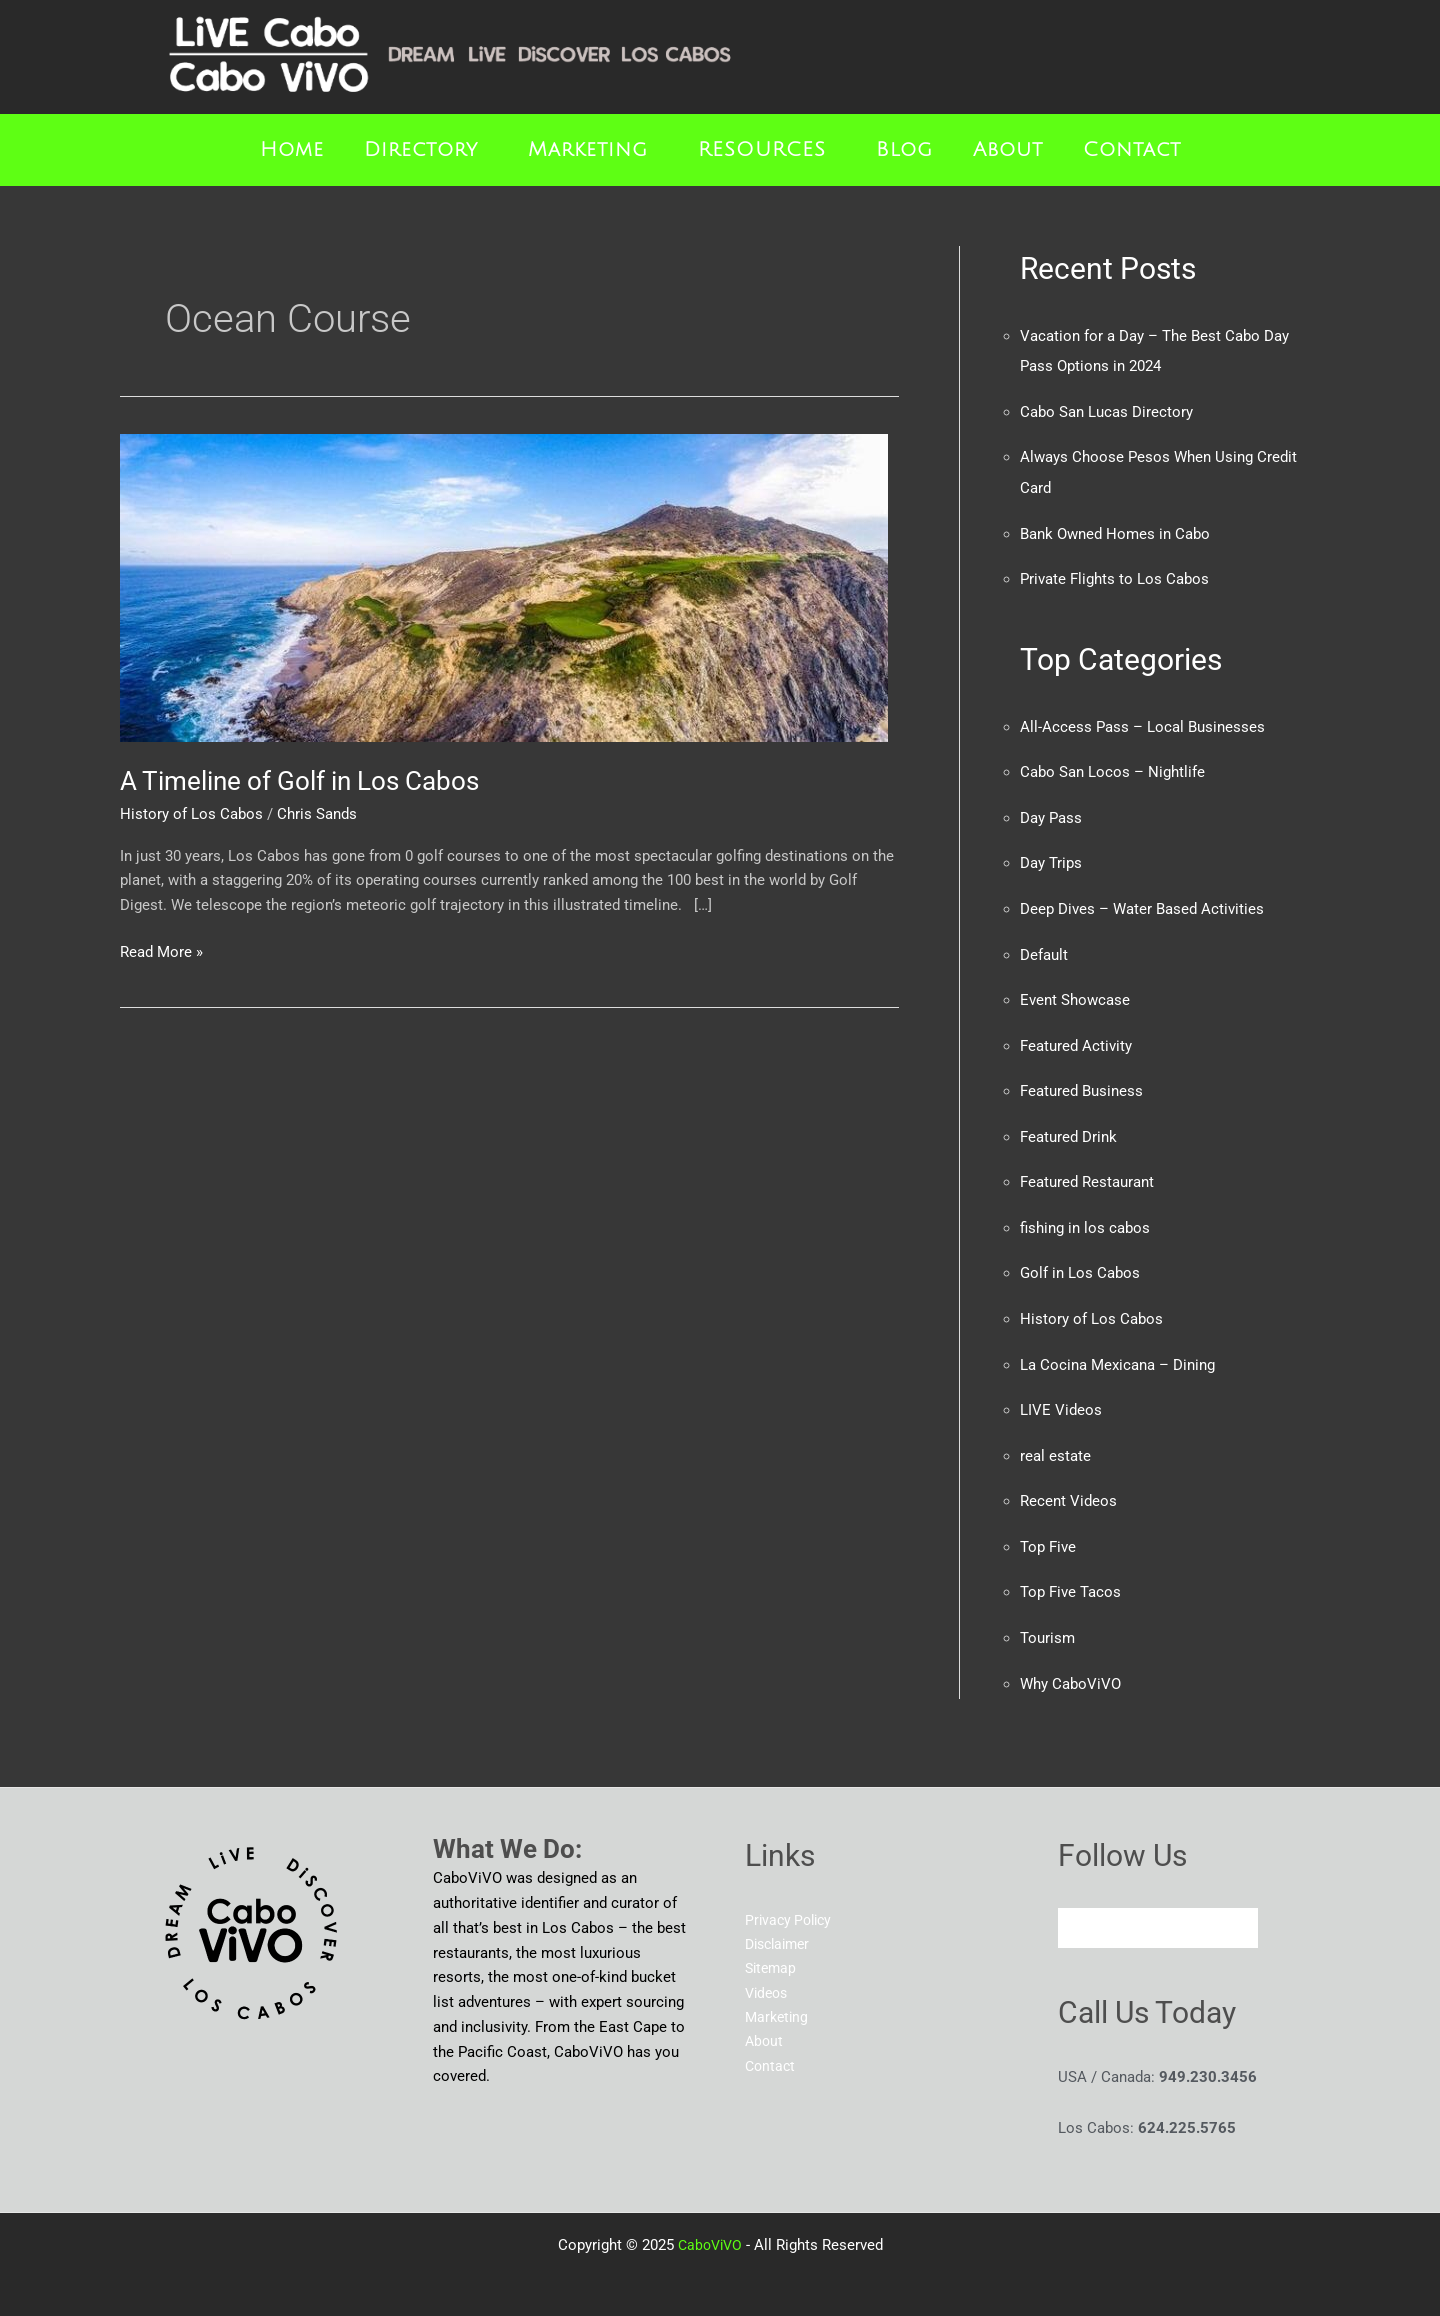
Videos (768, 1978)
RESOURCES (762, 150)
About (1008, 150)
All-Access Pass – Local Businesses (1142, 723)
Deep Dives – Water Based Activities (1142, 903)
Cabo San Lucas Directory (1106, 411)
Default (1044, 948)
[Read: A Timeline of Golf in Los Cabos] (504, 587)
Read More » (161, 950)
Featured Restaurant (1087, 1173)
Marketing (588, 150)
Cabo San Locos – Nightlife (1112, 768)
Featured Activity (1076, 1038)
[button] (426, 150)
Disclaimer (781, 1928)
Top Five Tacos (1070, 1578)
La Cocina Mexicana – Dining (1117, 1353)
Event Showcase (1075, 993)
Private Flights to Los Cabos (1114, 576)
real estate (1055, 1443)
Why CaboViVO (1070, 1668)
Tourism (1047, 1623)
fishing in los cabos (1085, 1218)
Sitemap (772, 1953)
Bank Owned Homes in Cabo (1115, 531)
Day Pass (1051, 813)
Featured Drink (1068, 1128)
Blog (904, 150)
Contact (1132, 150)
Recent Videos (1068, 1488)
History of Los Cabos (191, 814)
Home (292, 150)
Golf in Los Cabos (1080, 1263)
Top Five (1048, 1533)
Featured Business (1081, 1083)
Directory (421, 150)
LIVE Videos (1061, 1398)
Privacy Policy (791, 1903)
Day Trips (1051, 858)
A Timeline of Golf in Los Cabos (299, 781)
